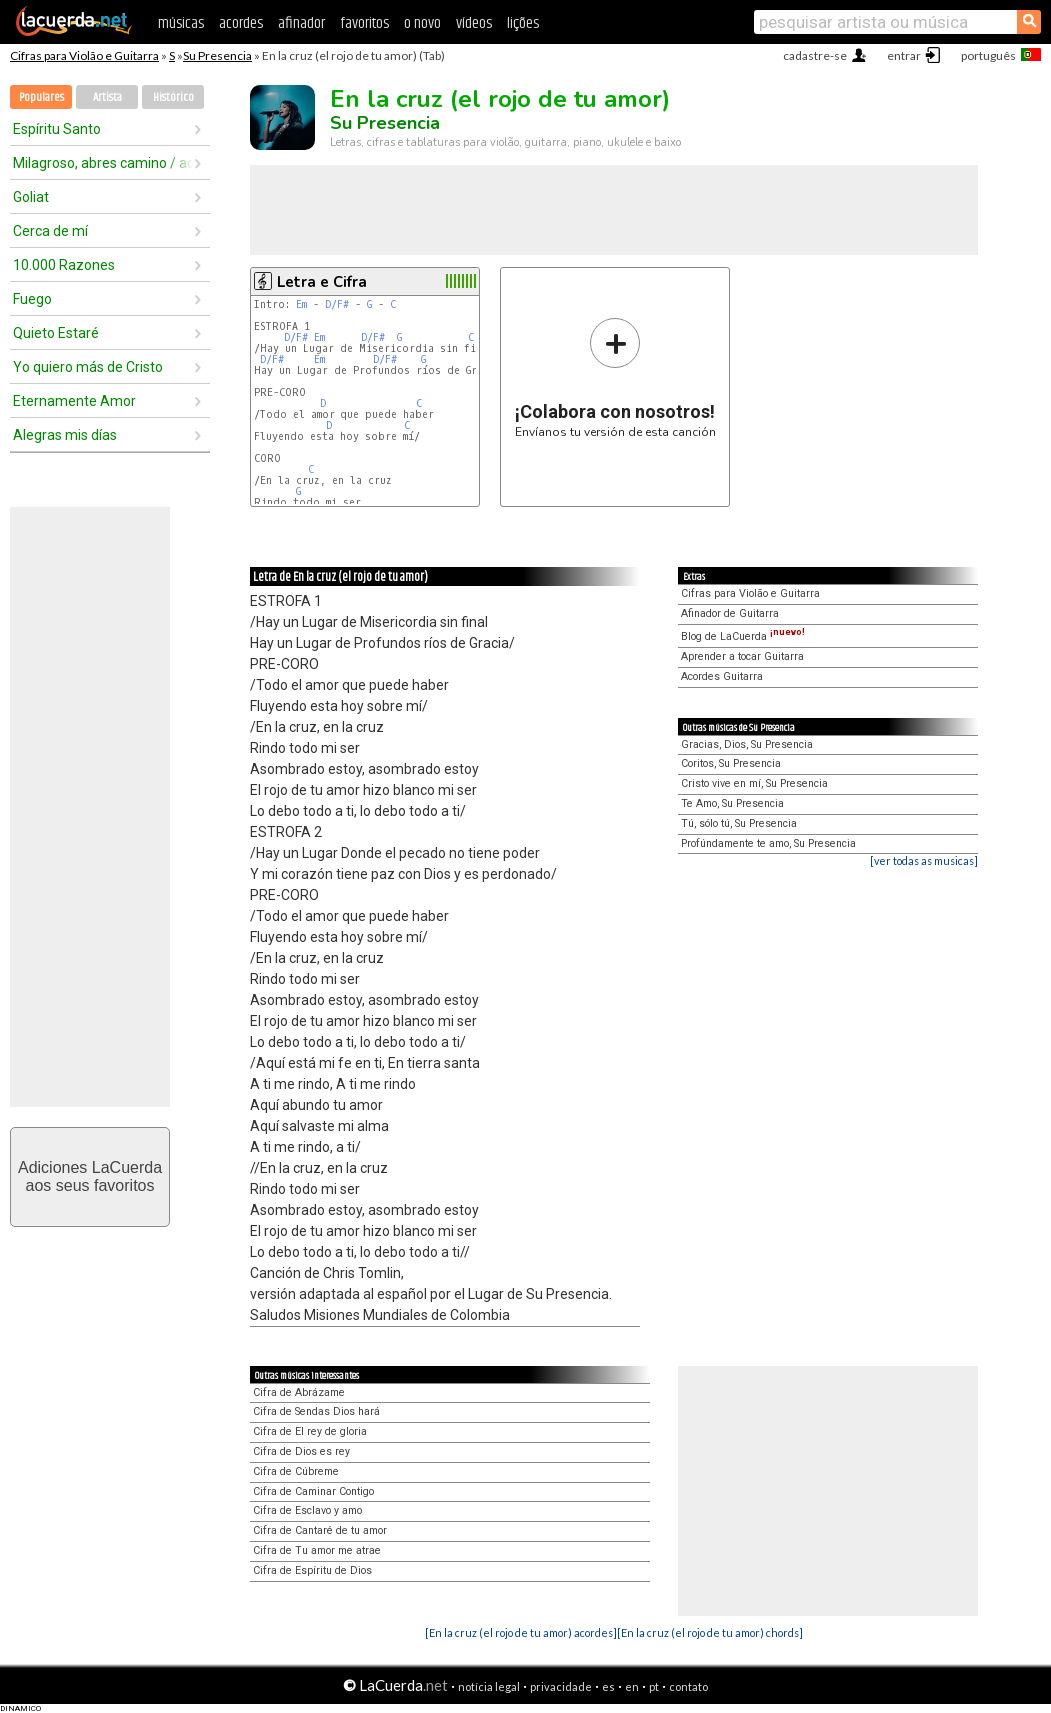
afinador (301, 23)
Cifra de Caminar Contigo (313, 1491)
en (632, 1686)
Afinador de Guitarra (730, 613)
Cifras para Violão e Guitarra (84, 55)
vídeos (474, 23)
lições (523, 23)
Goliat (31, 197)
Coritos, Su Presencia (731, 763)
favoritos (364, 23)
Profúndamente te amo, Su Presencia (768, 843)
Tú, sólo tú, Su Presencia (739, 823)
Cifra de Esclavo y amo (307, 1510)
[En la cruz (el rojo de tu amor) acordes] (521, 1632)
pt (654, 1686)
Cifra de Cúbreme (296, 1471)
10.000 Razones (64, 265)
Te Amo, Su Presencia (732, 803)
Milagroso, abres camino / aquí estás (103, 163)
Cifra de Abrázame (299, 1392)
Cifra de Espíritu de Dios (312, 1570)
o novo (422, 23)
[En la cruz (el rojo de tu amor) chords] (710, 1632)
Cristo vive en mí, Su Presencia (754, 783)
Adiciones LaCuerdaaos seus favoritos (90, 1176)
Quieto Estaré (56, 333)
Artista (107, 97)
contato (688, 1686)
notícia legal (489, 1686)
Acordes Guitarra (722, 676)
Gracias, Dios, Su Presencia (747, 744)
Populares (41, 97)
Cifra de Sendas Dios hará (316, 1411)
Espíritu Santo (57, 129)
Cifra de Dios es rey (301, 1451)
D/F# (337, 304)
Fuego (32, 299)
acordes (241, 23)
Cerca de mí (50, 231)
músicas (181, 23)
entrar (904, 55)
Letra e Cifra (322, 282)
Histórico (173, 97)
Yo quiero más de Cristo (88, 367)
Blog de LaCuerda (743, 636)
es (608, 1686)
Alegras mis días (65, 435)
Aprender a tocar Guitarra (742, 656)
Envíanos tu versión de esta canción (615, 377)
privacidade (561, 1686)
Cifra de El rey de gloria (310, 1431)
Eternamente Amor (74, 401)
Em (301, 304)
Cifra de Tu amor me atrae (317, 1550)
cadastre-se (815, 55)
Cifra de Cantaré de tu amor (320, 1530)
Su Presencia (217, 55)
